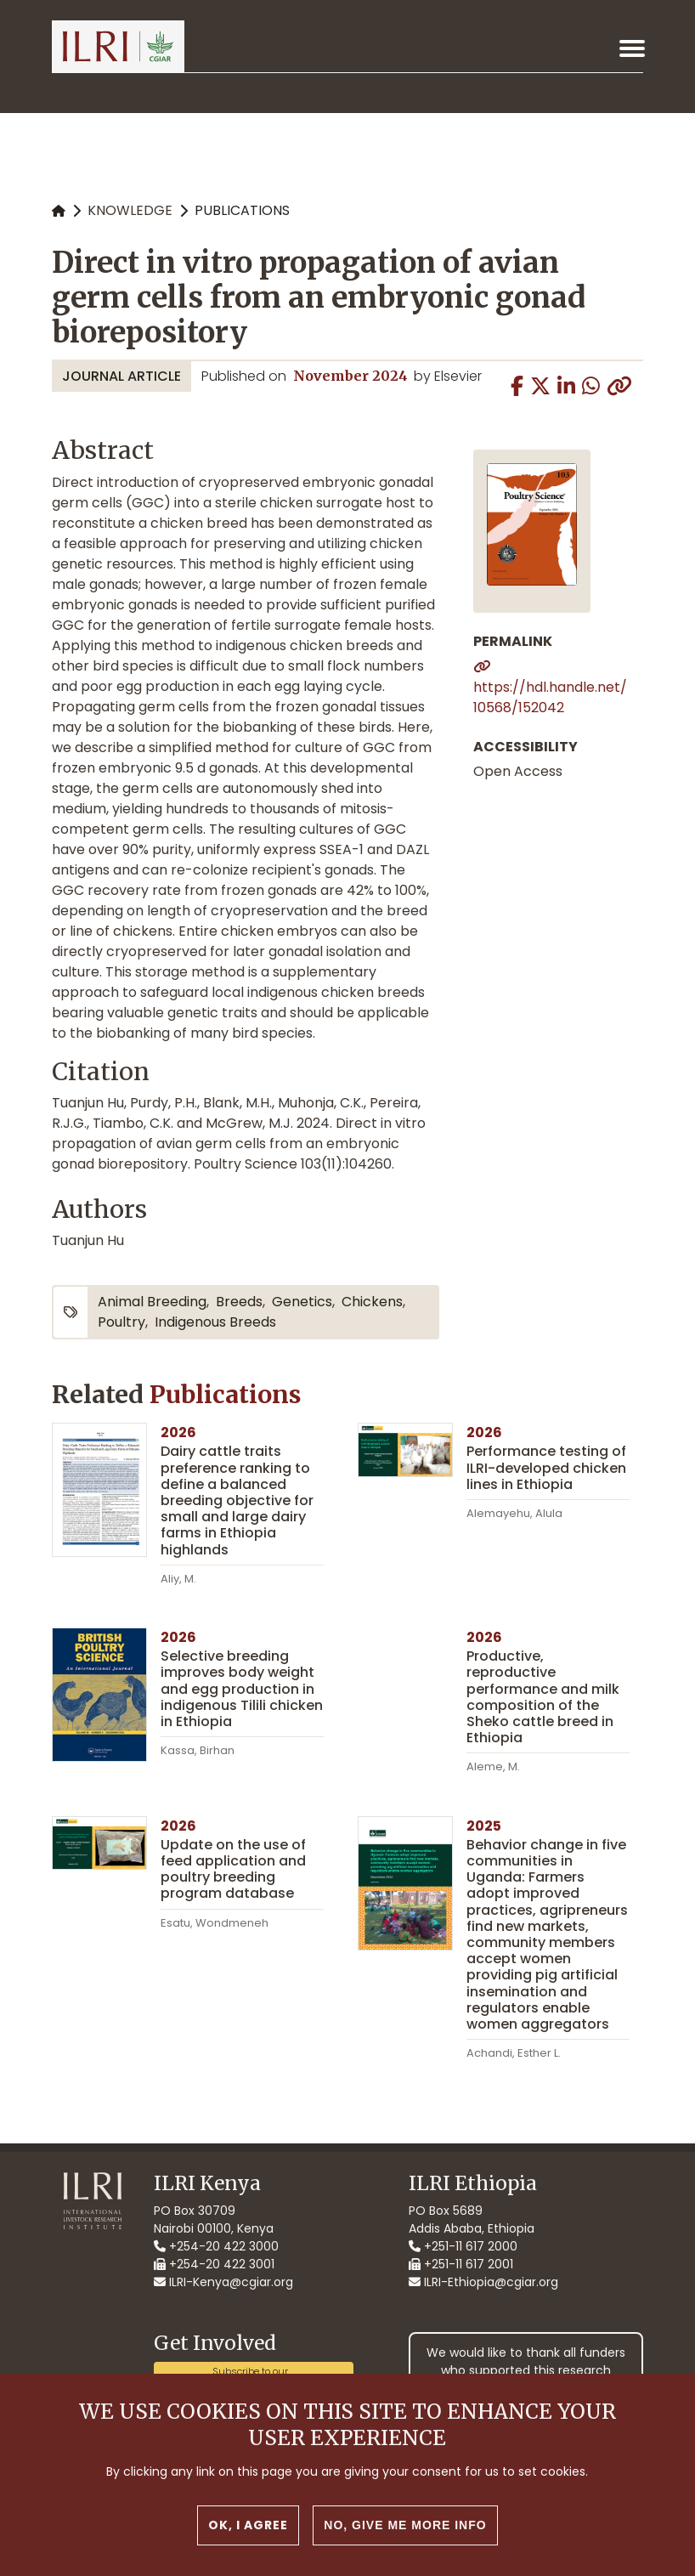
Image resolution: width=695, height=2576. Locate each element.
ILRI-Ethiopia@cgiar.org (483, 2281)
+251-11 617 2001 (461, 2264)
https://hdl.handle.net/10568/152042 (550, 697)
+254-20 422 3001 (214, 2264)
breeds (239, 1301)
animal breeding (152, 1301)
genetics (302, 1301)
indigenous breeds (215, 1322)
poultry (121, 1322)
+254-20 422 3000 (216, 2246)
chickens (372, 1301)
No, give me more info (405, 2528)
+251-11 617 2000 (463, 2246)
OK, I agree (248, 2528)
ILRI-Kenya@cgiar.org (223, 2281)
